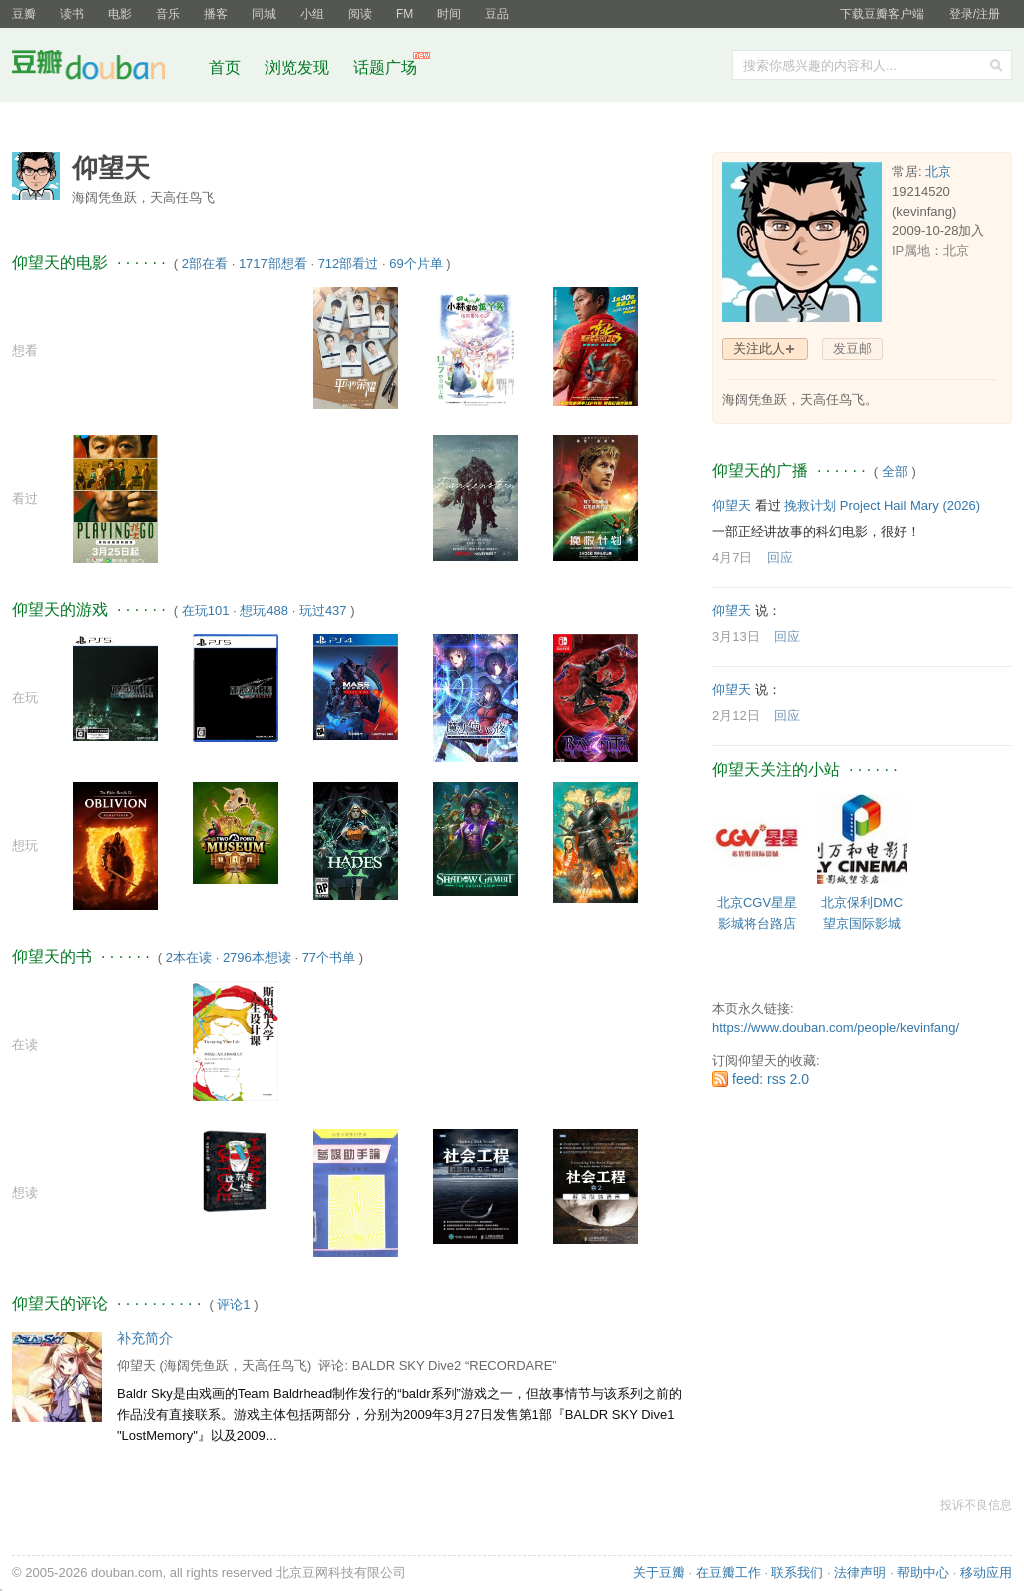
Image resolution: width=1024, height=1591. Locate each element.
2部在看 (205, 263)
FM (404, 14)
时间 (449, 14)
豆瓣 (24, 14)
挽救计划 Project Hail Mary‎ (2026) (882, 505)
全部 (895, 471)
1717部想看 (273, 263)
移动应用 (986, 1572)
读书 (72, 14)
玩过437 (323, 610)
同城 (264, 14)
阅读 (360, 14)
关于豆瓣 (659, 1572)
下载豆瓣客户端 (882, 14)
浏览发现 (299, 67)
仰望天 (136, 1365)
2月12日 (736, 715)
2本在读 (189, 957)
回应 (780, 557)
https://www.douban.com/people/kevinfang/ (835, 1027)
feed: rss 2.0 (770, 1079)
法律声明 (860, 1572)
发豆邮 (852, 348)
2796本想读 (257, 957)
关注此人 (759, 348)
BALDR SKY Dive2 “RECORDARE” (454, 1365)
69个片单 (415, 263)
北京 (938, 171)
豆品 (497, 14)
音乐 (168, 14)
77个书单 (328, 957)
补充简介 (145, 1338)
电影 (120, 14)
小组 (312, 14)
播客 (216, 14)
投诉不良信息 (976, 1505)
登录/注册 (974, 14)
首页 (225, 67)
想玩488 (264, 610)
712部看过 (348, 263)
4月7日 (732, 557)
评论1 (233, 1304)
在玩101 (206, 610)
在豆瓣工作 (728, 1572)
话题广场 (385, 67)
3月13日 (736, 636)
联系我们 (797, 1572)
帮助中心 (923, 1572)
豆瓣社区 (104, 68)
